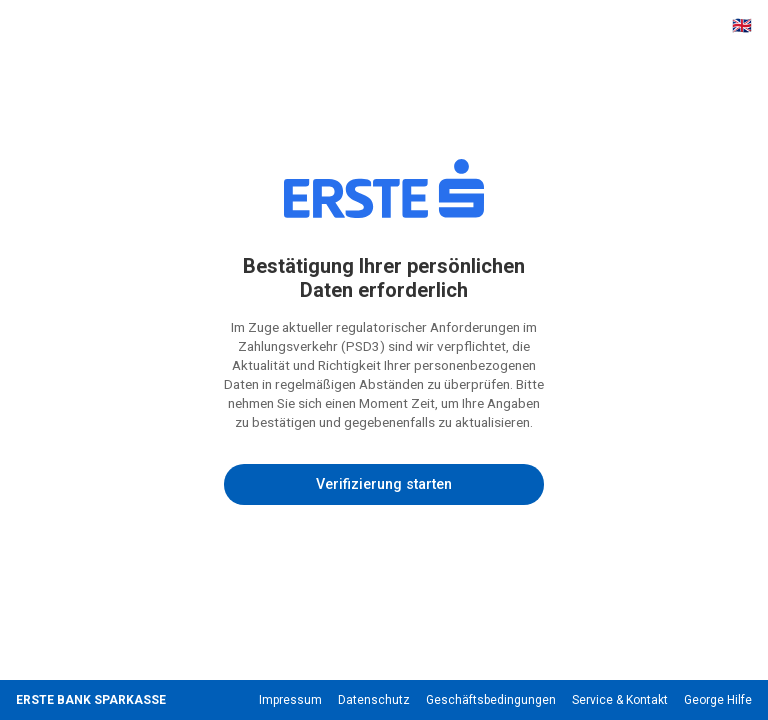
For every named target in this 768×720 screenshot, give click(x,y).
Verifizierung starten (384, 484)
